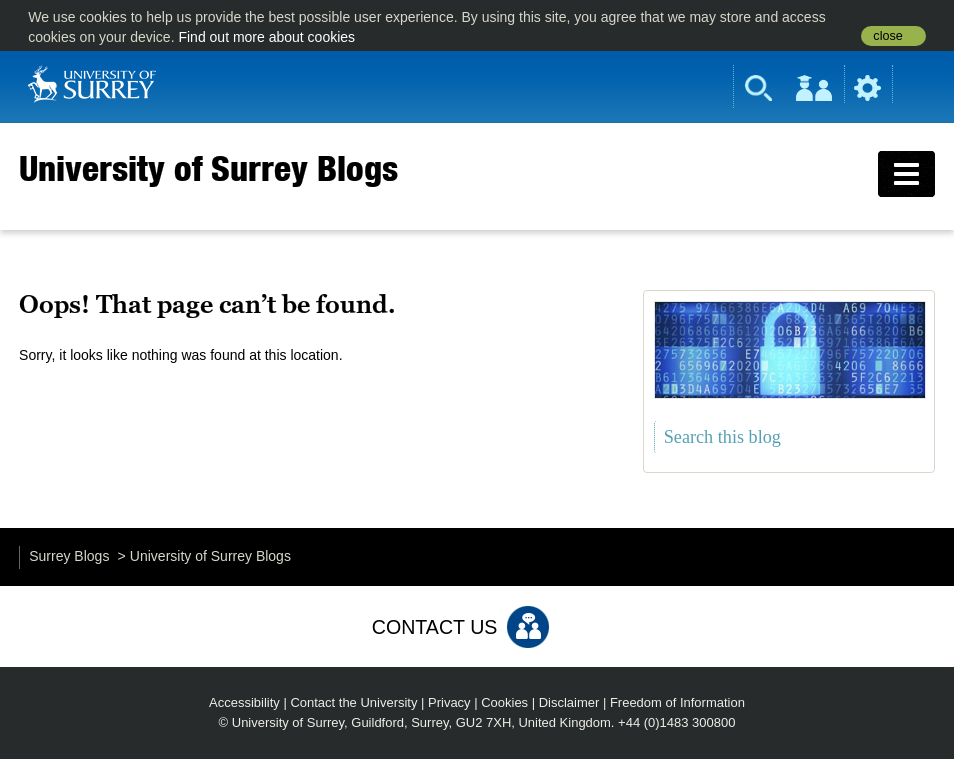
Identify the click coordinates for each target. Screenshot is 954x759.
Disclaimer (569, 702)
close (887, 36)
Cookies (504, 702)
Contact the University (353, 702)
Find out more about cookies (266, 37)
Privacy (449, 702)
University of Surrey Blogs (208, 168)
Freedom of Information (677, 702)
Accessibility (244, 702)
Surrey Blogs (69, 556)
